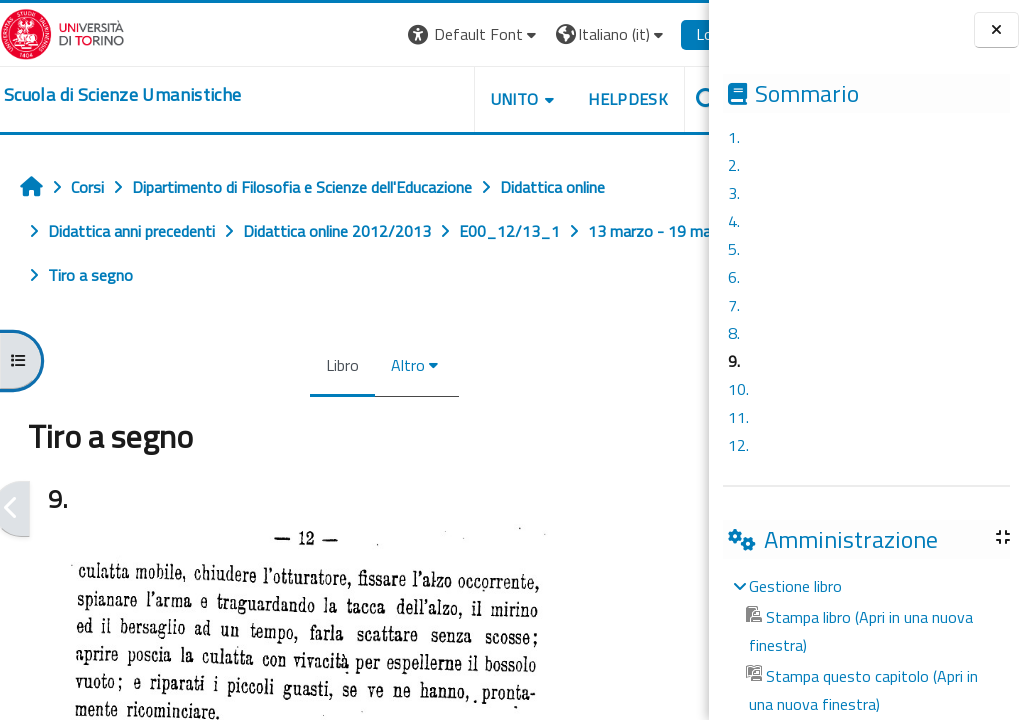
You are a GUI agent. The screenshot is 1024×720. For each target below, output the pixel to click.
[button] (434, 34)
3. (734, 193)
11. (738, 417)
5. (734, 249)
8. (734, 333)
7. (734, 305)
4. (734, 221)
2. (734, 165)
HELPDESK (588, 99)
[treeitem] (866, 645)
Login (674, 34)
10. (738, 389)
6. (734, 277)
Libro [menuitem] (322, 365)
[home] (122, 95)
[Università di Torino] (62, 32)
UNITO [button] (475, 99)
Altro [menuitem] (388, 365)
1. (734, 137)
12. (738, 445)
